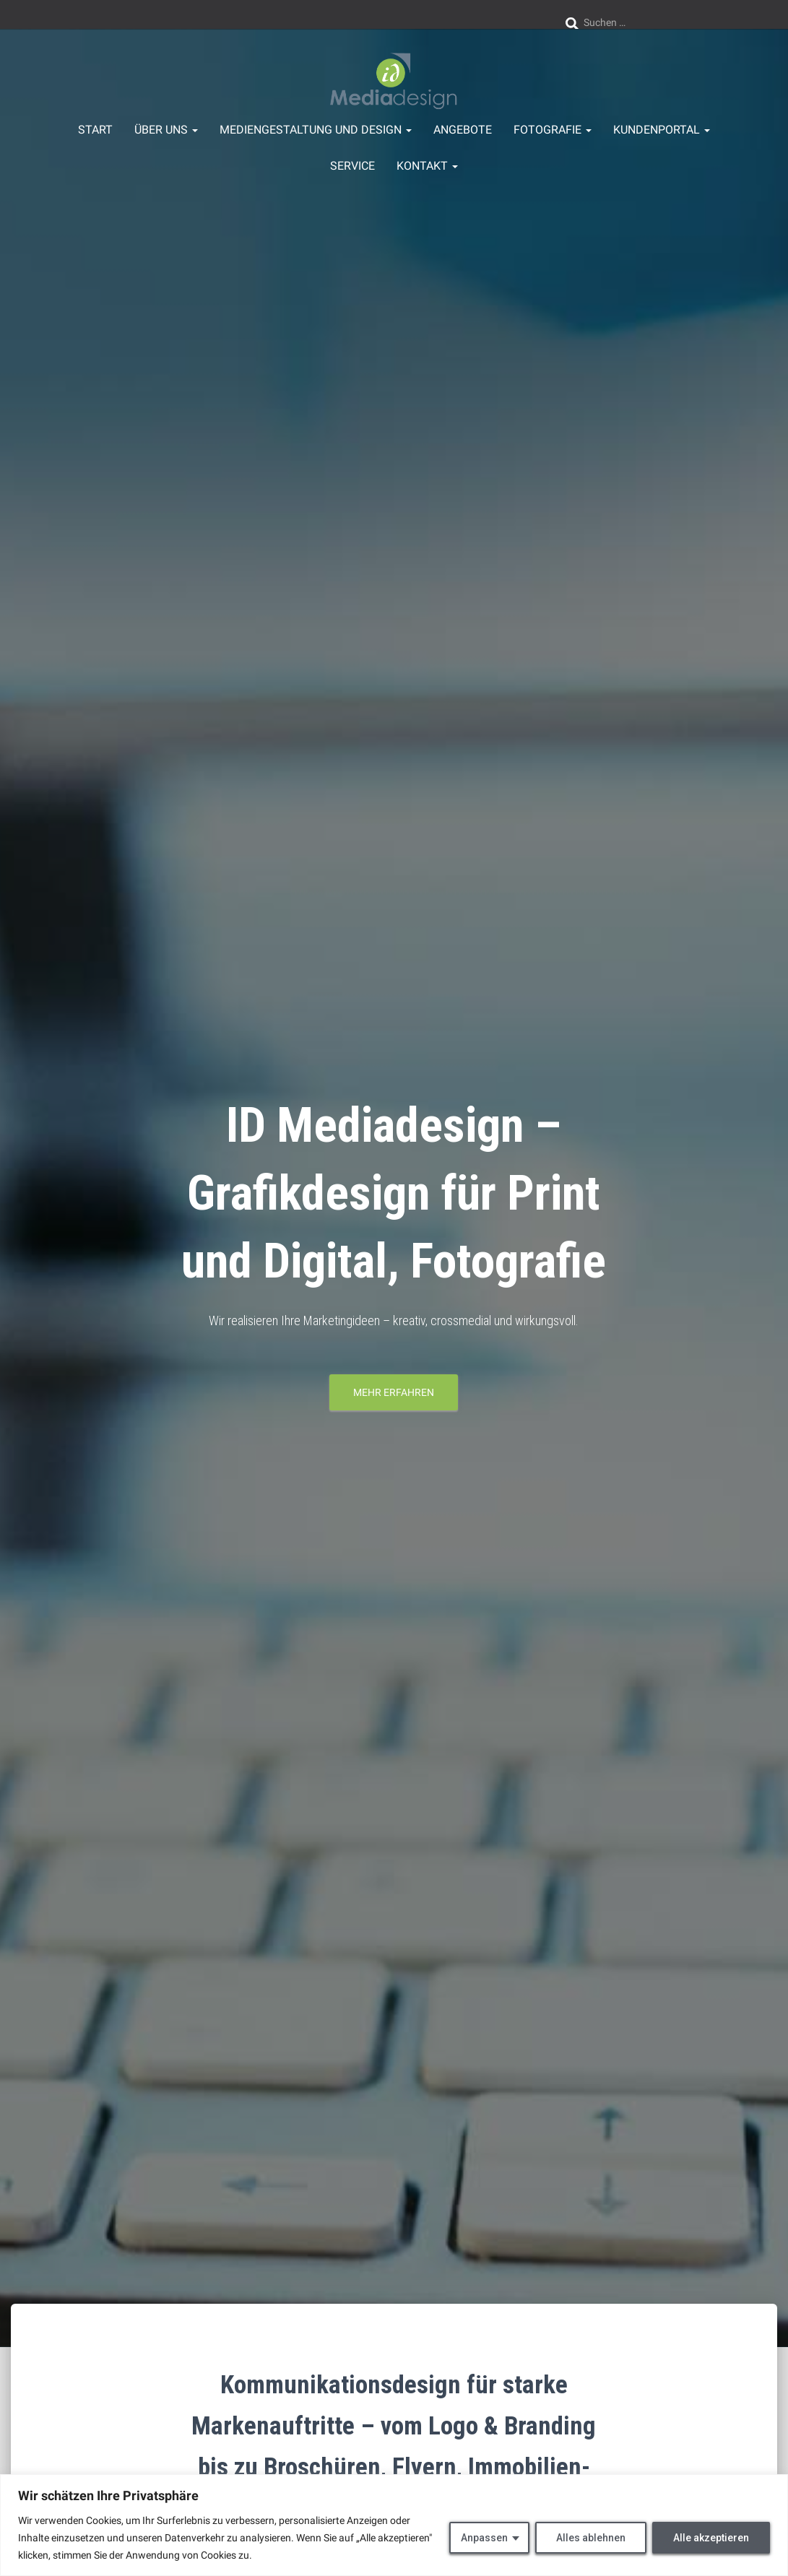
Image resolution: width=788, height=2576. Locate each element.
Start (95, 129)
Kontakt (427, 166)
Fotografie (553, 129)
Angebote (462, 129)
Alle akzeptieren (711, 2538)
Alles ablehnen (590, 2538)
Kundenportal (661, 129)
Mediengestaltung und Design (316, 129)
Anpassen (484, 2538)
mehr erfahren (393, 1392)
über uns (166, 129)
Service (352, 166)
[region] (394, 2525)
